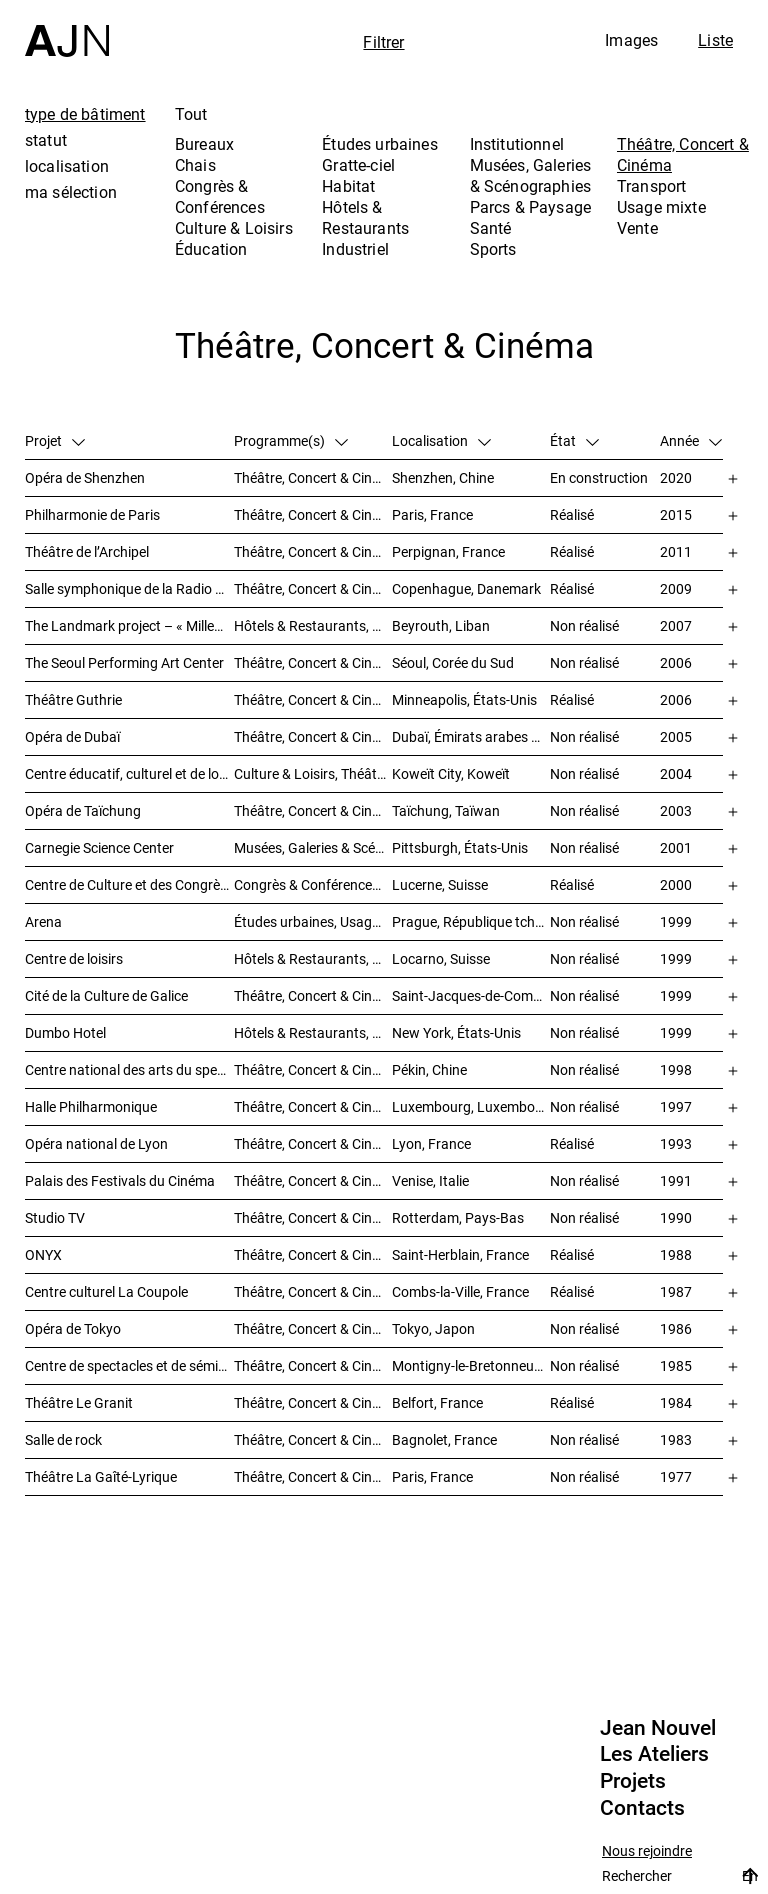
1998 (676, 1069)
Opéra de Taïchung (83, 810)
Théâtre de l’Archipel (87, 551)
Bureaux (204, 144)
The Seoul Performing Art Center (124, 662)
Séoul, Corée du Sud (453, 662)
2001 (676, 847)
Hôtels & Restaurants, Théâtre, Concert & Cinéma (313, 1032)
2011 (676, 551)
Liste (715, 40)
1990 (676, 1217)
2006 (676, 662)
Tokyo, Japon (433, 1328)
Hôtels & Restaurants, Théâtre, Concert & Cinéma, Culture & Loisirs (313, 958)
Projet (55, 440)
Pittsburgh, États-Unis (460, 847)
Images (631, 40)
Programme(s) (291, 440)
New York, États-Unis (456, 1032)
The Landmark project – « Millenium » (129, 625)
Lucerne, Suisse (440, 884)
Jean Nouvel (658, 1728)
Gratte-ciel (358, 165)
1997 (676, 1106)
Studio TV (55, 1217)
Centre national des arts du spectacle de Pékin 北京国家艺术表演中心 (129, 1069)
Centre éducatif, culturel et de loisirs (129, 773)
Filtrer (383, 42)
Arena (43, 921)
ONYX (43, 1254)
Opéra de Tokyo (73, 1328)
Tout (191, 114)
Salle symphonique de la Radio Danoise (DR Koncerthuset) (129, 588)
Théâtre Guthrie (73, 699)
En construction (599, 477)
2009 (676, 588)
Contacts (642, 1808)
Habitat (348, 186)
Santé (491, 228)
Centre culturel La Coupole (106, 1291)
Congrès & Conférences (220, 196)
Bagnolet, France (444, 1439)
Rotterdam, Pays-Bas (458, 1217)
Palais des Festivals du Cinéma (120, 1180)
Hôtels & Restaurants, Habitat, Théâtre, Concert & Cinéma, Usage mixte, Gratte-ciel (313, 625)
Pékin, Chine (429, 1069)
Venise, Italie (430, 1180)
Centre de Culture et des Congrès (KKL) (129, 884)
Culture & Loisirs (234, 228)
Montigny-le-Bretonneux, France (471, 1365)
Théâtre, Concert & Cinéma (683, 154)
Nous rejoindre (647, 1851)
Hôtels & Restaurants (365, 217)
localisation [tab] (67, 166)
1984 (676, 1402)
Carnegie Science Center (99, 847)
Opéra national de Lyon (96, 1143)
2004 (676, 773)
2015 (676, 514)
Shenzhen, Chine (443, 477)
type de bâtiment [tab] (85, 114)
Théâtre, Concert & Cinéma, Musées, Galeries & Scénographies (313, 736)
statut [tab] (46, 140)
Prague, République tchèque (471, 921)
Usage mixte (661, 207)
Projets (633, 1781)
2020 (676, 477)
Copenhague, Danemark (466, 588)
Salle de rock (63, 1439)
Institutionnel (517, 144)
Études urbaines (379, 144)
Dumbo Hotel (65, 1032)
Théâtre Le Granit (79, 1402)
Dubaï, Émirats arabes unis (471, 736)
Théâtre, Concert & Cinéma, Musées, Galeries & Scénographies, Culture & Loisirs (313, 995)
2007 (676, 625)
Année (691, 440)
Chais (195, 165)
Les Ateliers (654, 1754)
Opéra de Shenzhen (85, 477)
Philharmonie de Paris (92, 514)
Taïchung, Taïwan (446, 810)
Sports (493, 249)
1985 (676, 1365)
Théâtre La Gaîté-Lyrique (101, 1476)
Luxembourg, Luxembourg (471, 1106)
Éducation (211, 249)
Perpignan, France (448, 551)
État (574, 440)
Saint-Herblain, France (460, 1254)
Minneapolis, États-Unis (464, 699)
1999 (676, 921)
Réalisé (572, 514)
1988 (676, 1254)
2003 (676, 810)
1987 (676, 1291)
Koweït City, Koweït (451, 773)
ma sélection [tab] (71, 192)
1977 (676, 1476)
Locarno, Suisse (441, 958)
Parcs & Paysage (530, 207)
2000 (676, 884)
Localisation (441, 440)
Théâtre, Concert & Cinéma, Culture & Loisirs (313, 1069)
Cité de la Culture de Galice (106, 995)
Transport (651, 186)
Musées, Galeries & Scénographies (531, 175)
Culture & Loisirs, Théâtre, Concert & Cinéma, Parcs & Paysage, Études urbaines (313, 773)
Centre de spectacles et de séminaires (129, 1365)
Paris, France (432, 514)
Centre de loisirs (74, 958)
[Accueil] (67, 28)
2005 (676, 736)
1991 (676, 1180)
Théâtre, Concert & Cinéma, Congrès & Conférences (313, 1365)
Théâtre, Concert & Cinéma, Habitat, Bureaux (313, 1217)
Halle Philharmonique (91, 1106)
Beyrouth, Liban (441, 625)
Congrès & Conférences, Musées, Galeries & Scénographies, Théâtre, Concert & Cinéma (313, 884)
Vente (637, 228)
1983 (676, 1439)
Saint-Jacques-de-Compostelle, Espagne (471, 995)
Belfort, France (437, 1402)
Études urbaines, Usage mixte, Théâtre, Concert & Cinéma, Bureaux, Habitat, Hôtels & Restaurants (313, 921)
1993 (676, 1143)
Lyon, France (431, 1143)
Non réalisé (584, 625)
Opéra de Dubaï (72, 736)
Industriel (355, 249)
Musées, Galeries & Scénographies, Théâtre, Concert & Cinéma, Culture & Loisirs (313, 847)
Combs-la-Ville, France (460, 1291)
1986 (676, 1328)
